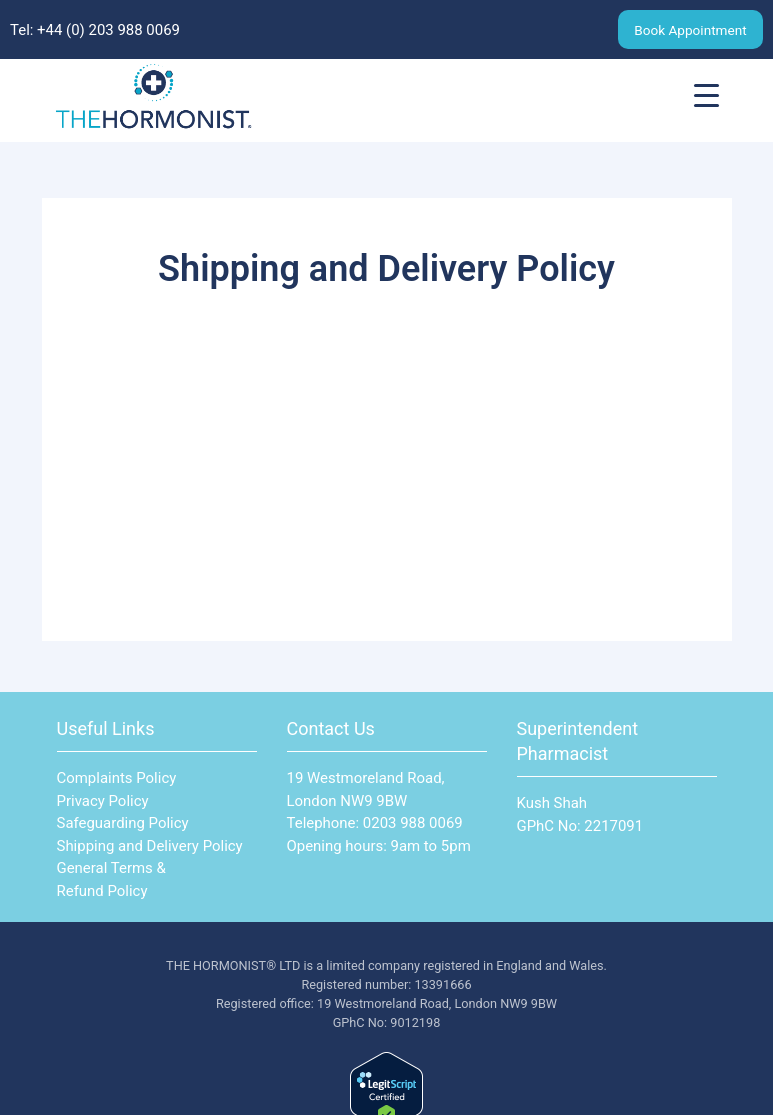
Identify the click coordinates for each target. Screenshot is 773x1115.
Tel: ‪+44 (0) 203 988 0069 (95, 30)
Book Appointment (690, 30)
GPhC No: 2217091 (580, 826)
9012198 (415, 1022)
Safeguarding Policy (123, 823)
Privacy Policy (103, 801)
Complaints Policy (117, 778)
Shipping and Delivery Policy (150, 846)
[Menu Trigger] (706, 95)
